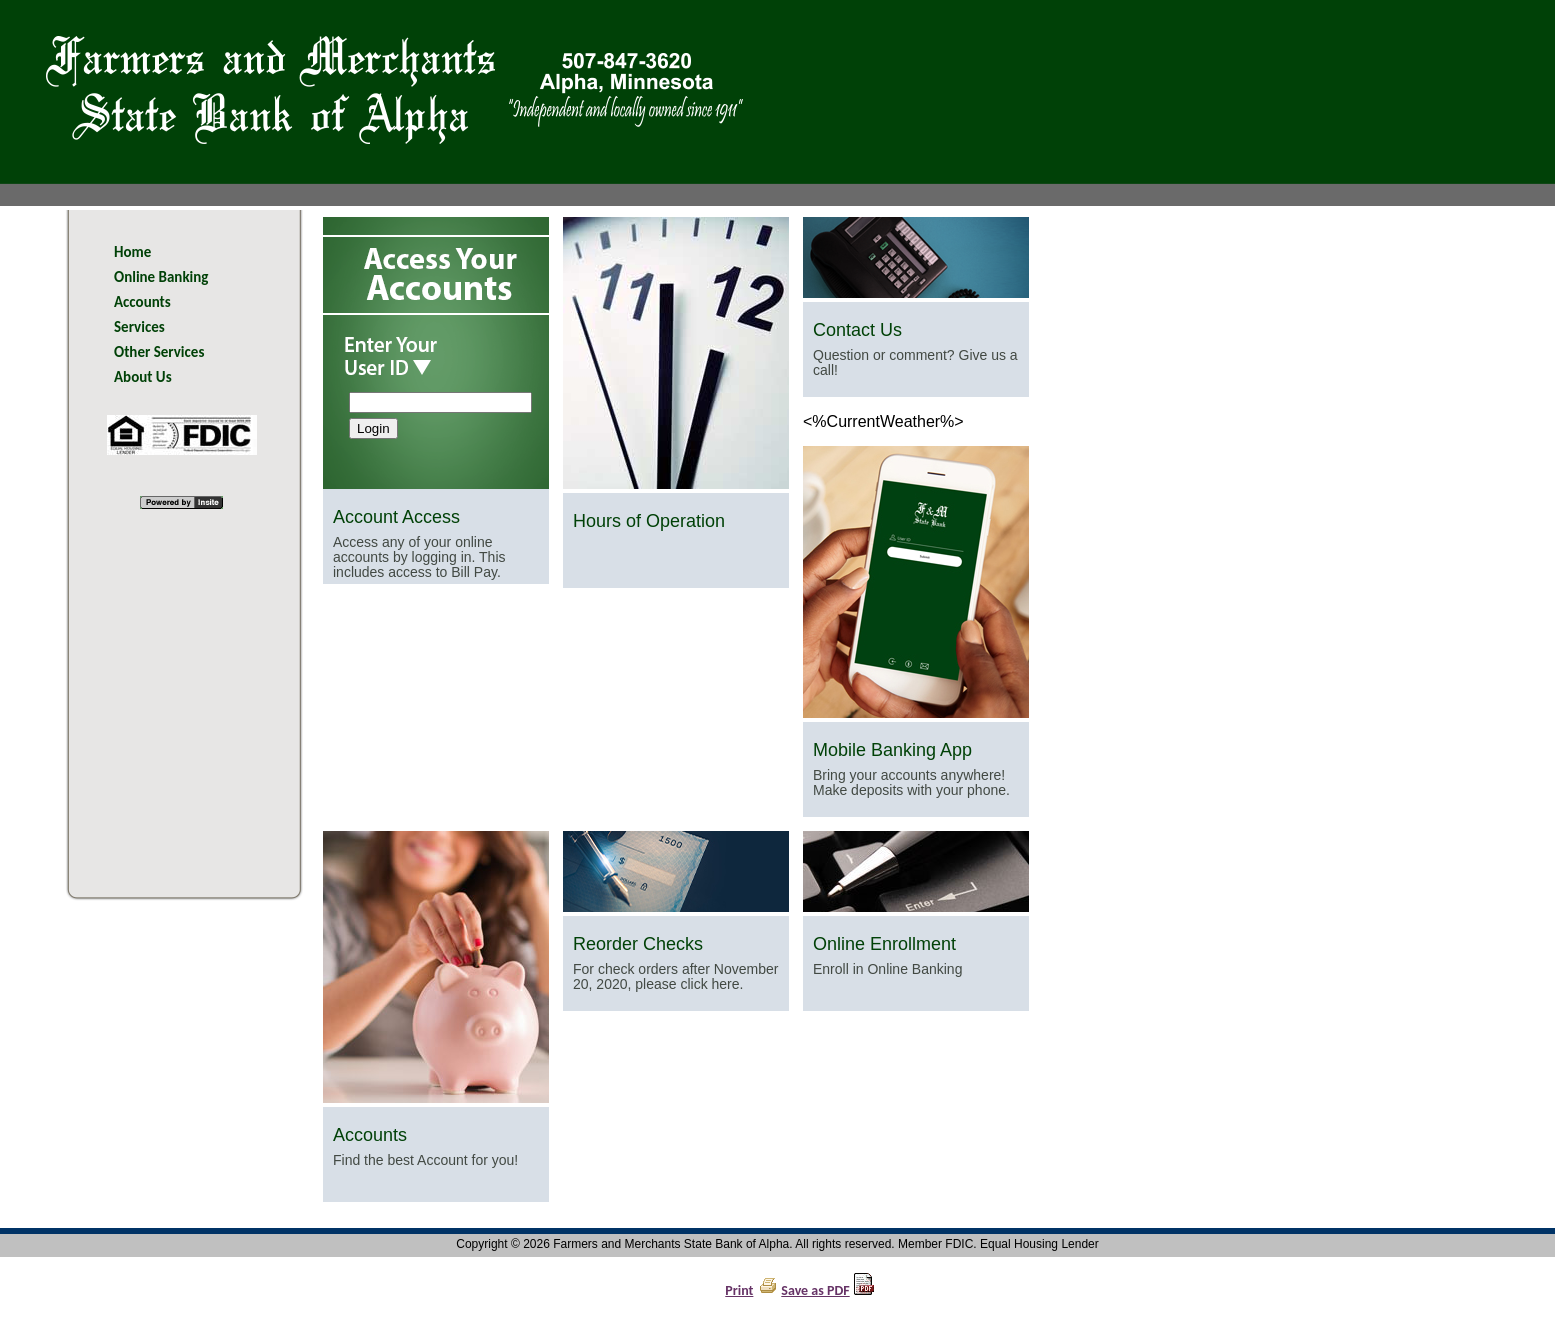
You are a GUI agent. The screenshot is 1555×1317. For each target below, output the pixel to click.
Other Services (159, 352)
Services (139, 327)
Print (739, 1290)
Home (132, 252)
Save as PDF (815, 1290)
